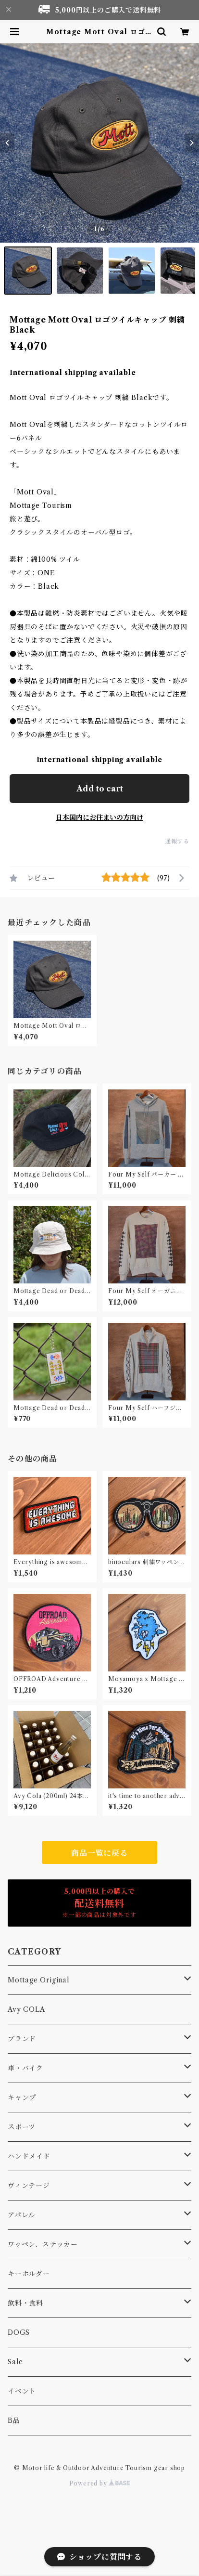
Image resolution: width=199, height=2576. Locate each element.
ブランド (22, 2038)
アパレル (22, 2215)
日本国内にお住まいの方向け (99, 817)
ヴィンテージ (29, 2185)
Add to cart (99, 788)
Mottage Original (39, 1980)
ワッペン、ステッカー (43, 2244)
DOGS (19, 2332)
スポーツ (22, 2127)
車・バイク (25, 2068)
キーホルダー (29, 2273)
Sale (15, 2361)
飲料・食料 (25, 2303)
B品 (14, 2420)
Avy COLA (26, 2009)
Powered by (99, 2483)
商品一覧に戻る (99, 1853)
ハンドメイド (29, 2156)
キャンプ (22, 2097)
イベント (22, 2391)
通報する (177, 841)
